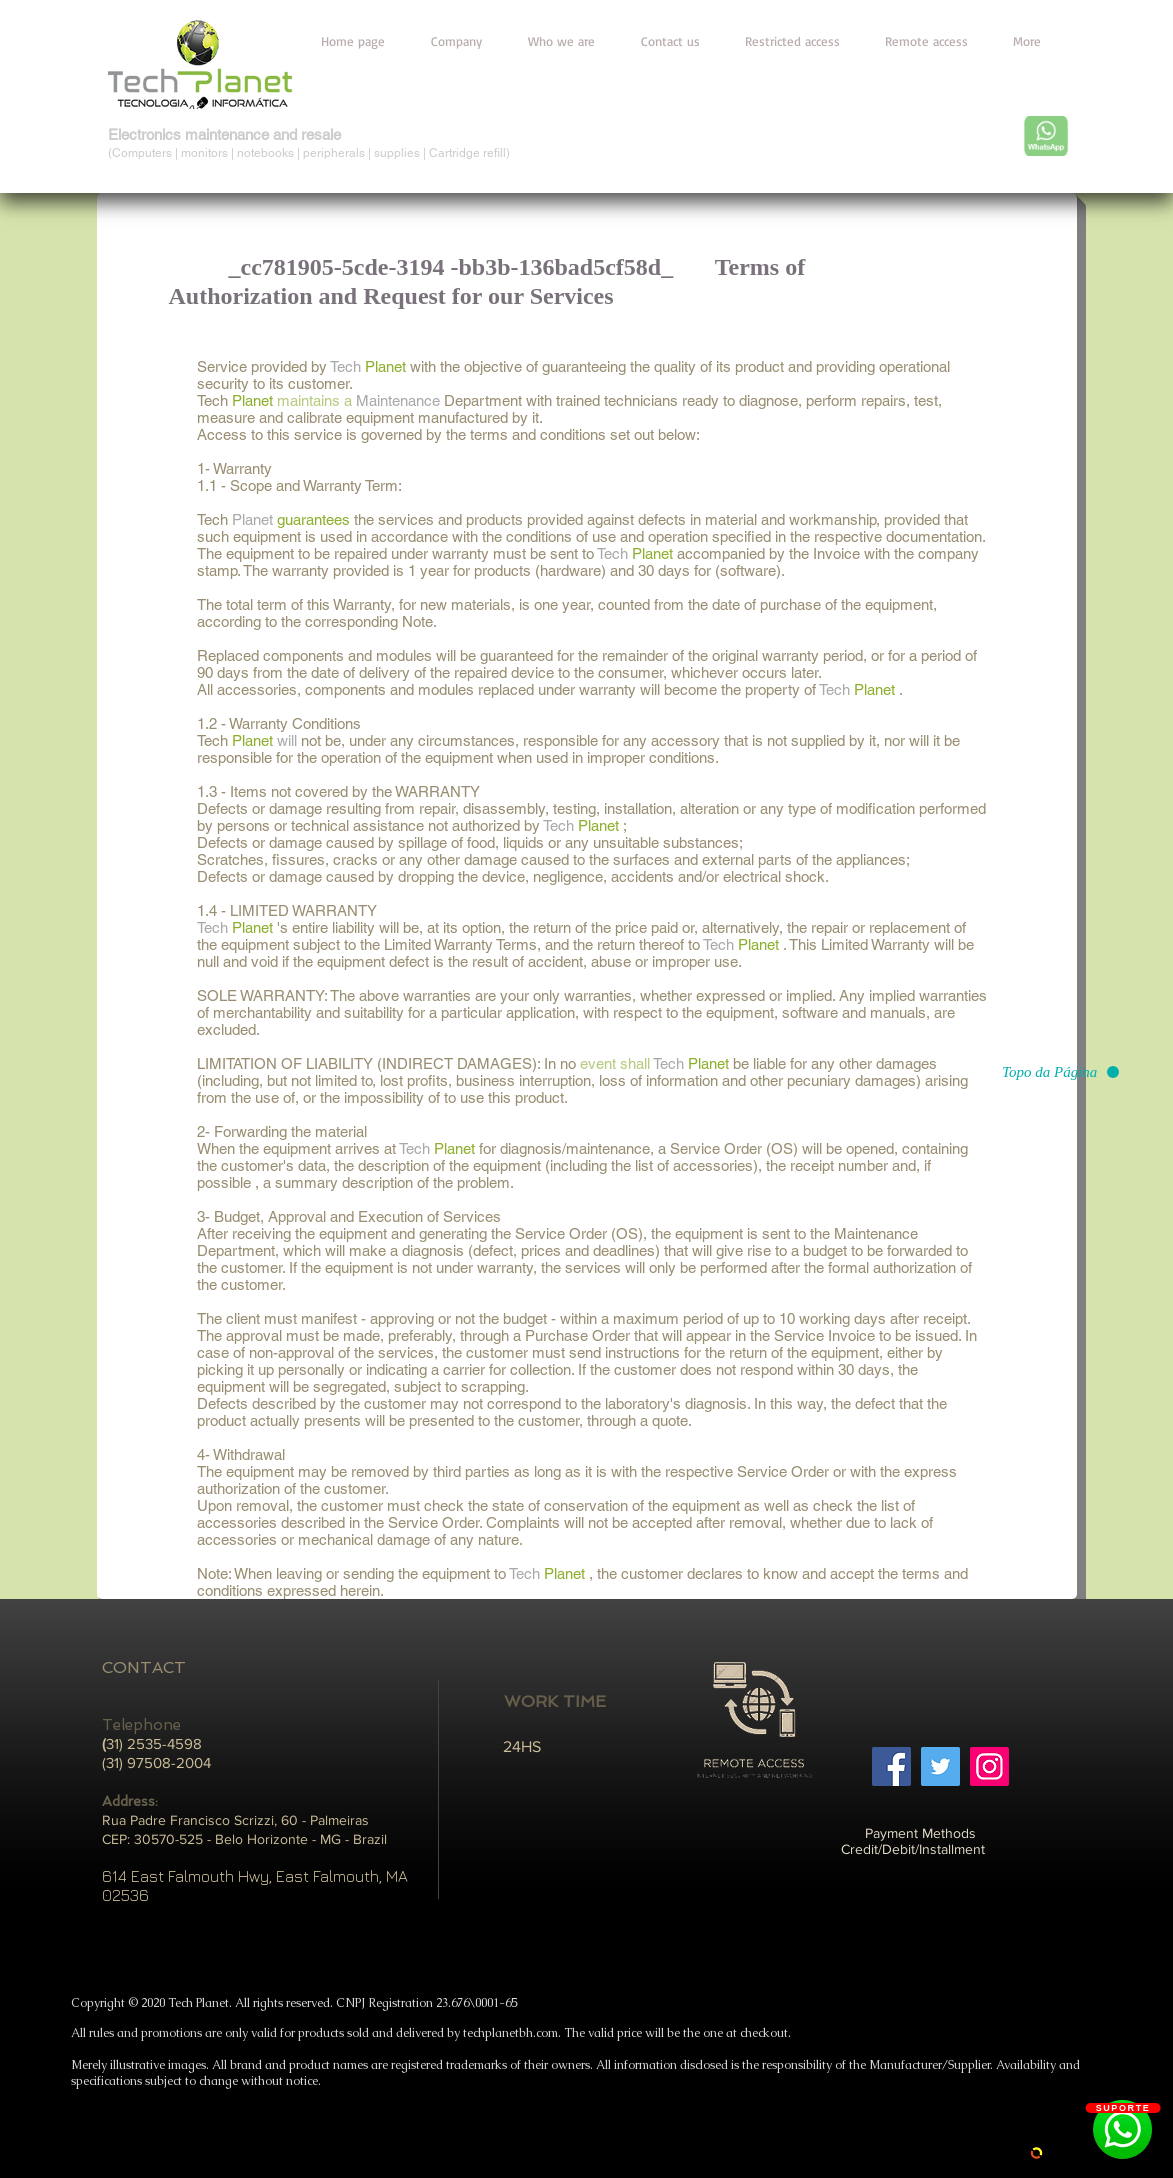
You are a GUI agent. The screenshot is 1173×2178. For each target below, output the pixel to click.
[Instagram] (989, 1766)
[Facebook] (891, 1766)
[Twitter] (940, 1766)
